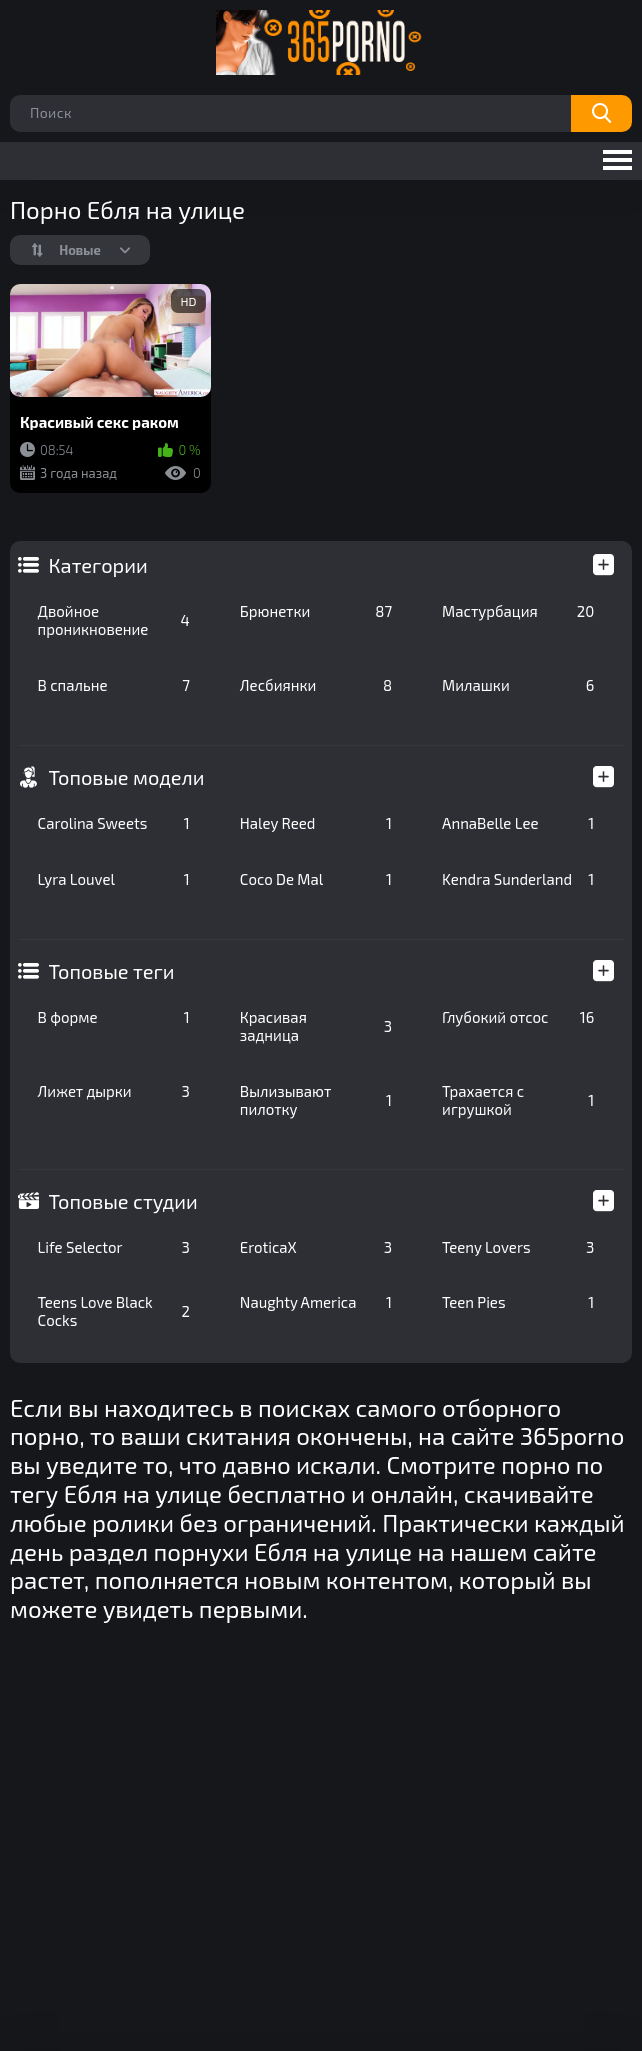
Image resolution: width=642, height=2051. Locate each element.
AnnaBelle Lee (518, 823)
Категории (98, 565)
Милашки (518, 685)
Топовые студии (123, 1201)
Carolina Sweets (114, 823)
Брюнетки (316, 611)
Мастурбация (518, 611)
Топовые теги (112, 971)
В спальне (114, 685)
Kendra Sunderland (518, 879)
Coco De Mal (316, 879)
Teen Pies (518, 1302)
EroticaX (316, 1247)
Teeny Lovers (518, 1247)
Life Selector (114, 1247)
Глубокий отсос (518, 1017)
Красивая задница (316, 1026)
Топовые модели (127, 777)
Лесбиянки (316, 685)
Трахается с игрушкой (518, 1100)
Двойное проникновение (114, 620)
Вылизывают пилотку (316, 1100)
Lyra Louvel (114, 879)
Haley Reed (316, 823)
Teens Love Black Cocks (114, 1311)
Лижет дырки (114, 1091)
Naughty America (316, 1302)
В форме (114, 1017)
